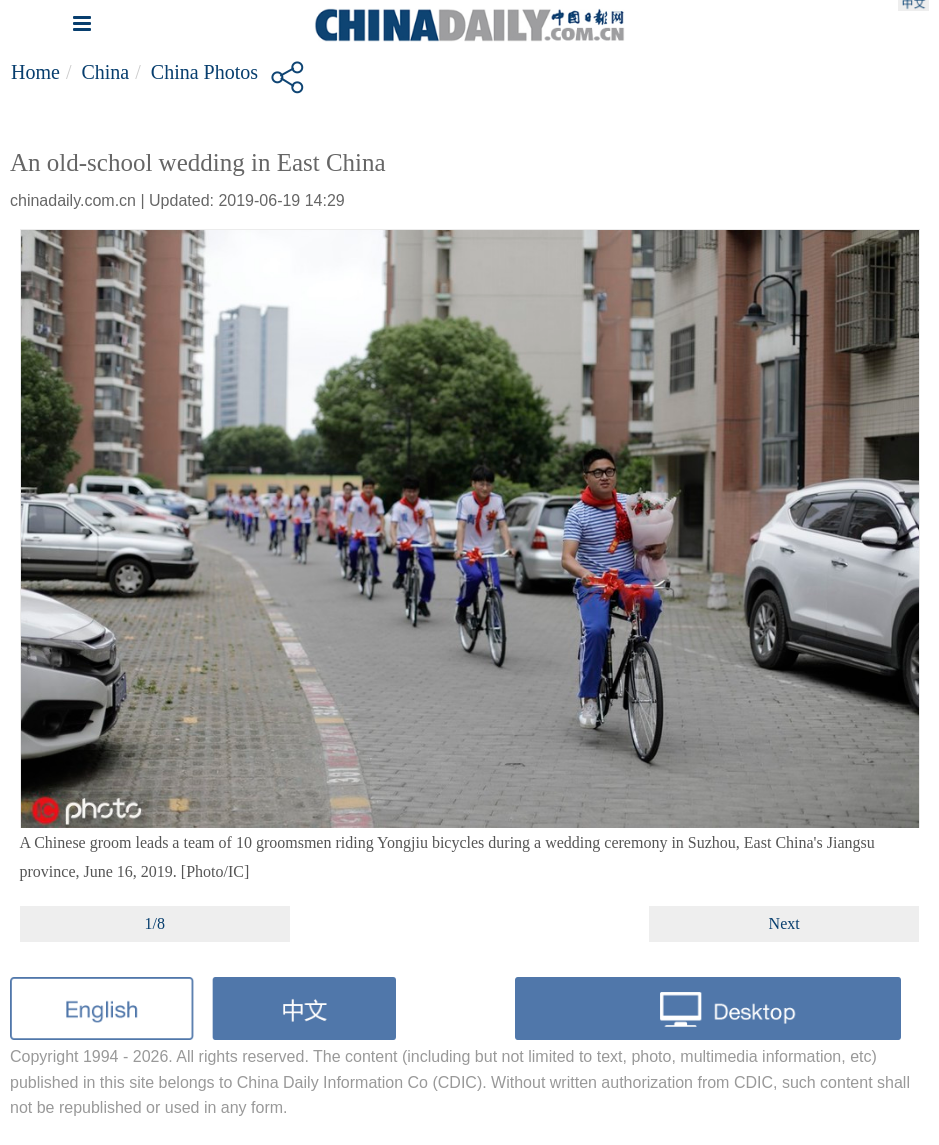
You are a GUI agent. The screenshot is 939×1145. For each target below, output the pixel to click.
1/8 (155, 923)
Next (784, 923)
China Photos (204, 72)
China (105, 72)
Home (35, 72)
